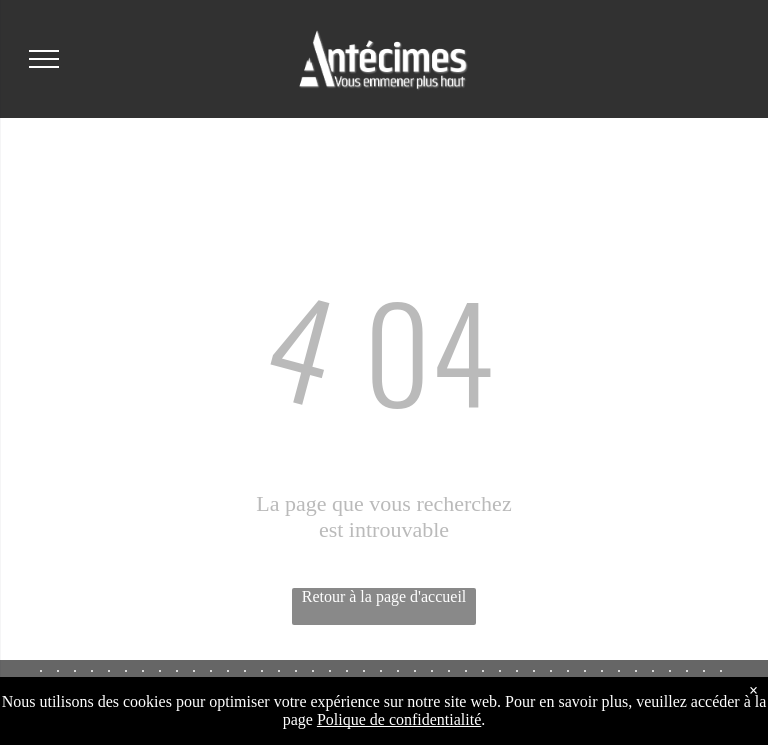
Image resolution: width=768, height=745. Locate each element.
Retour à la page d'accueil (384, 596)
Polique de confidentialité (399, 719)
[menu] (44, 59)
